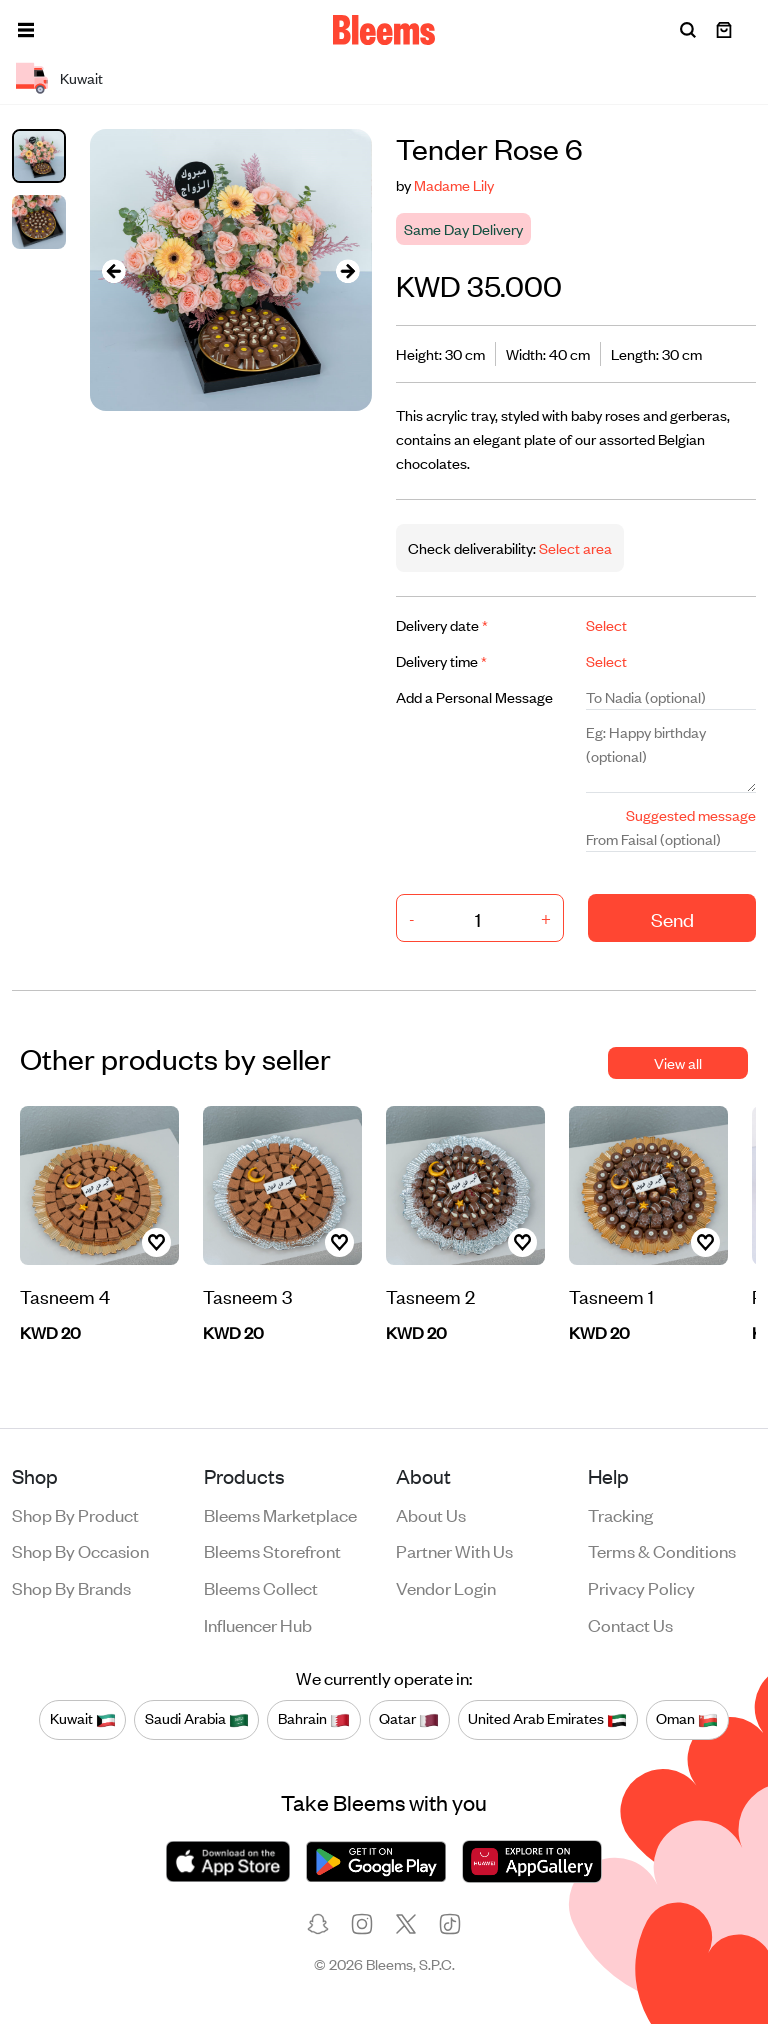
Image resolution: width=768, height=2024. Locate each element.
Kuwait (83, 1719)
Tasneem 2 (430, 1295)
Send (672, 918)
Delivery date (442, 624)
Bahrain (314, 1719)
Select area (574, 547)
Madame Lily (454, 184)
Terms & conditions (662, 1550)
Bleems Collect (261, 1587)
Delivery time (441, 660)
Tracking (620, 1514)
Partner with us (454, 1550)
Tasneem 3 (247, 1295)
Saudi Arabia (197, 1719)
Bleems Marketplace (280, 1514)
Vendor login (446, 1587)
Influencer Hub (258, 1624)
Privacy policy (641, 1587)
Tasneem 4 (65, 1295)
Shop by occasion (80, 1550)
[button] (26, 30)
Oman (687, 1719)
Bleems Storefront (272, 1550)
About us (431, 1514)
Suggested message (691, 814)
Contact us (630, 1624)
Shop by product (75, 1514)
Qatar (409, 1719)
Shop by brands (71, 1587)
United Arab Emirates (547, 1719)
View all (678, 1062)
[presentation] (114, 270)
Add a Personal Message (474, 696)
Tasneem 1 (611, 1295)
